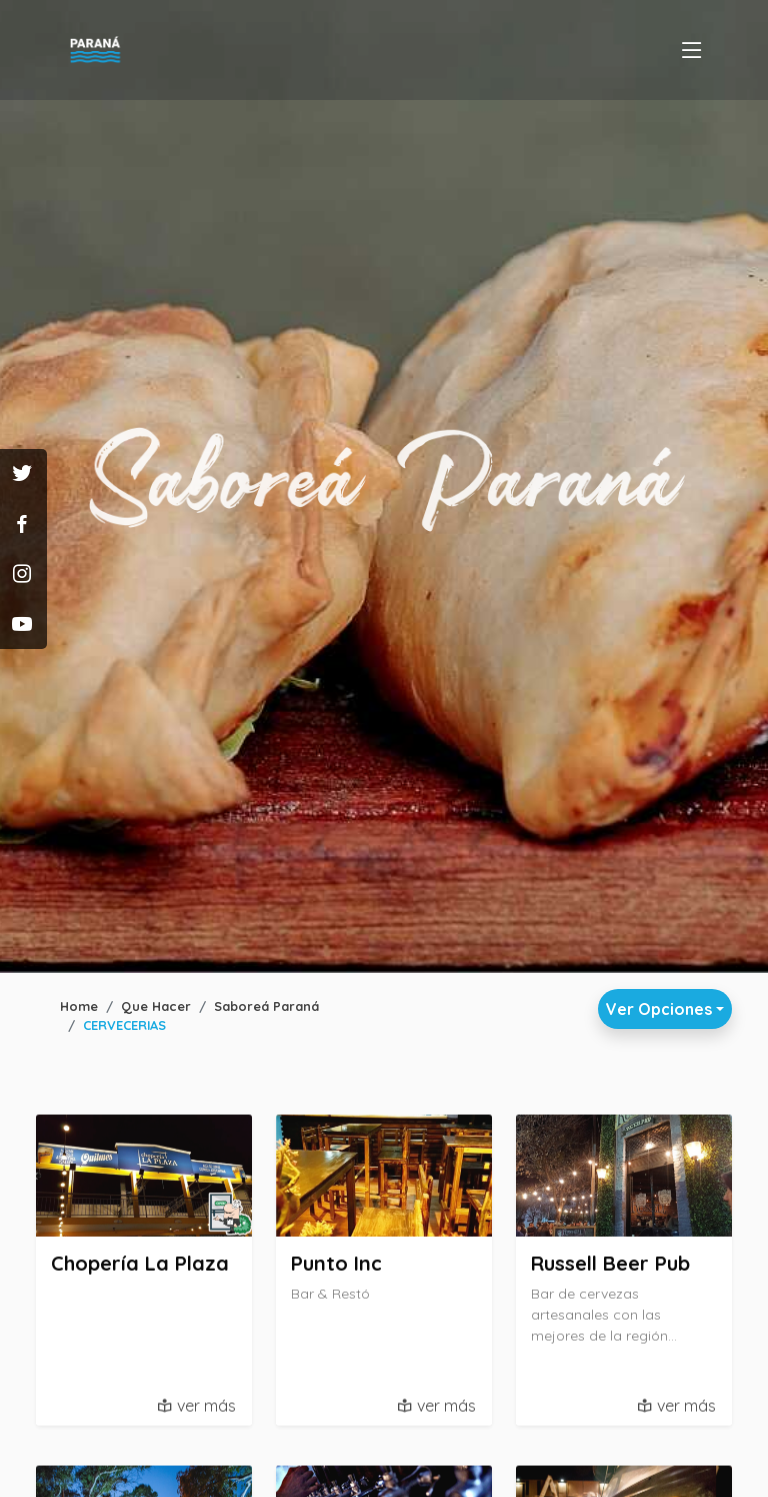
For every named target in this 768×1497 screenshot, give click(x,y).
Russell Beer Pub (610, 1268)
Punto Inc (336, 1268)
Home (79, 1006)
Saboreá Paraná (266, 1006)
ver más (206, 1411)
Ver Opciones (659, 1009)
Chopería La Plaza (140, 1268)
